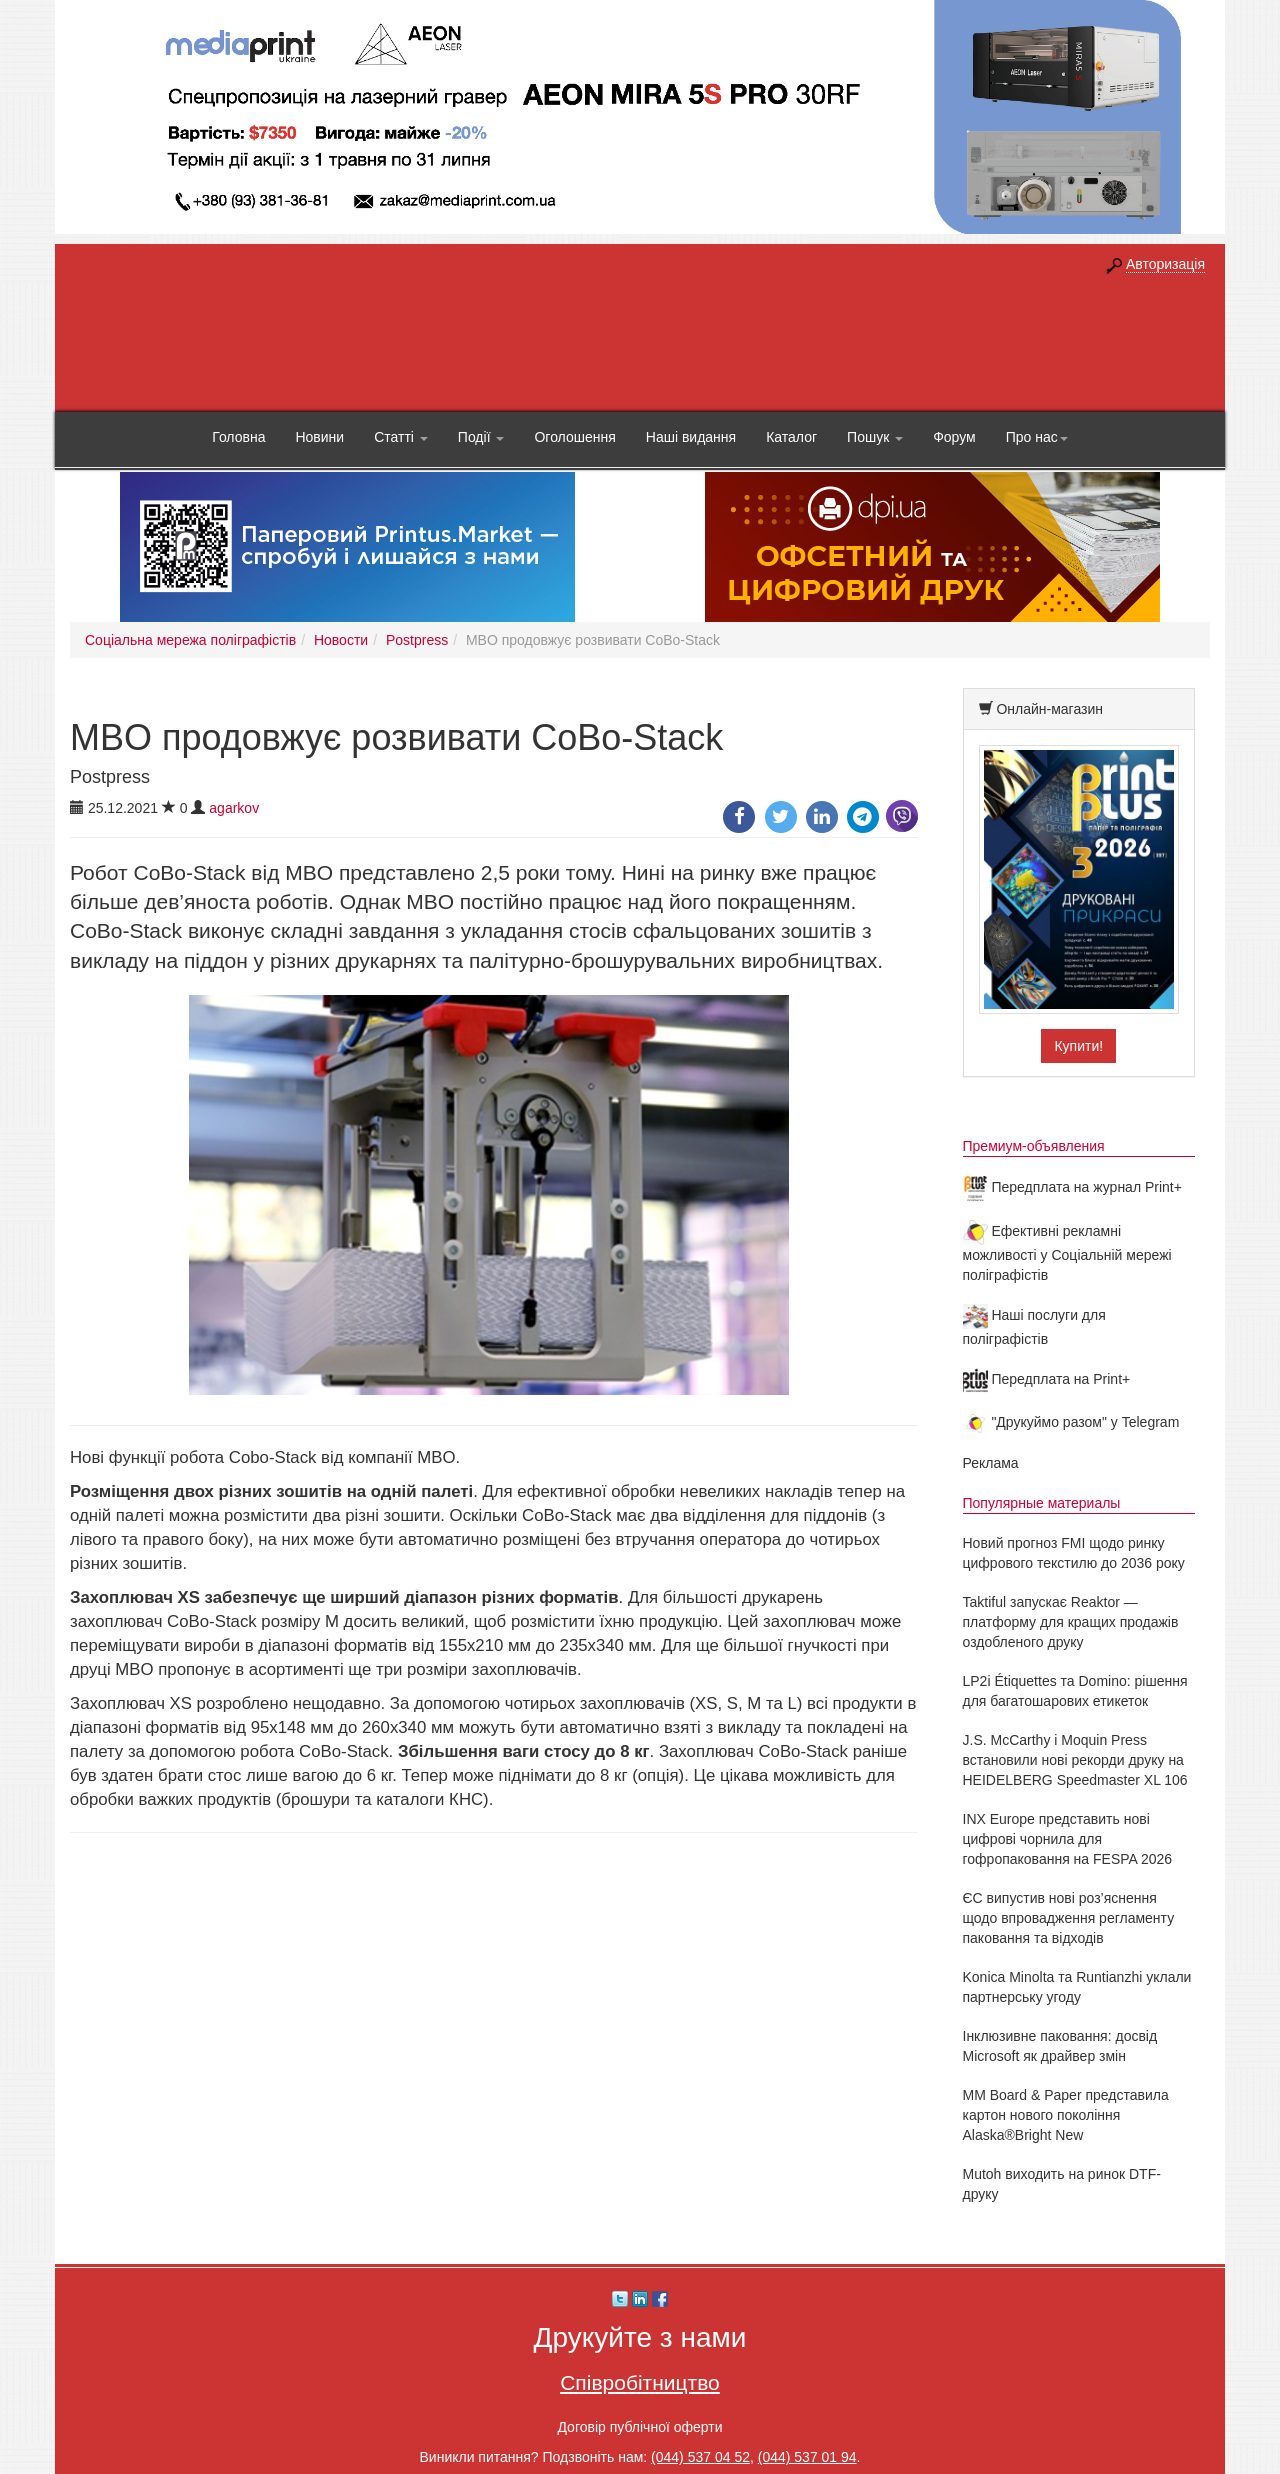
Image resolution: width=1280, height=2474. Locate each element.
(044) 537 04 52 (700, 2457)
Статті (401, 437)
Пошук (875, 437)
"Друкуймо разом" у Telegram (1071, 1422)
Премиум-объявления (1034, 1146)
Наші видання (691, 437)
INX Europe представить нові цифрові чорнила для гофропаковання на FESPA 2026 (1068, 1839)
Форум (954, 437)
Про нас (1037, 437)
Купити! (1078, 1046)
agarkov (234, 808)
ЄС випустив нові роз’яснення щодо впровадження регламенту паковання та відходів (1069, 1918)
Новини (319, 437)
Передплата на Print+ (1047, 1379)
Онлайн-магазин (1049, 709)
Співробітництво (640, 2382)
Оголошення (574, 437)
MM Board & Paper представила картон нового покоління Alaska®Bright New (1066, 2115)
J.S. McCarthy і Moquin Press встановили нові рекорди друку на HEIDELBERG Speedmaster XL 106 (1075, 1760)
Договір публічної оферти (639, 2427)
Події (481, 437)
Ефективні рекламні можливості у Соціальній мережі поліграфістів (1067, 1253)
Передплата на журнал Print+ (1072, 1187)
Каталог (791, 437)
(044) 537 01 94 (807, 2457)
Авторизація (1165, 264)
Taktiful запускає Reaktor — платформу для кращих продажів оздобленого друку (1071, 1622)
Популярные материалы (1042, 1503)
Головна (238, 437)
